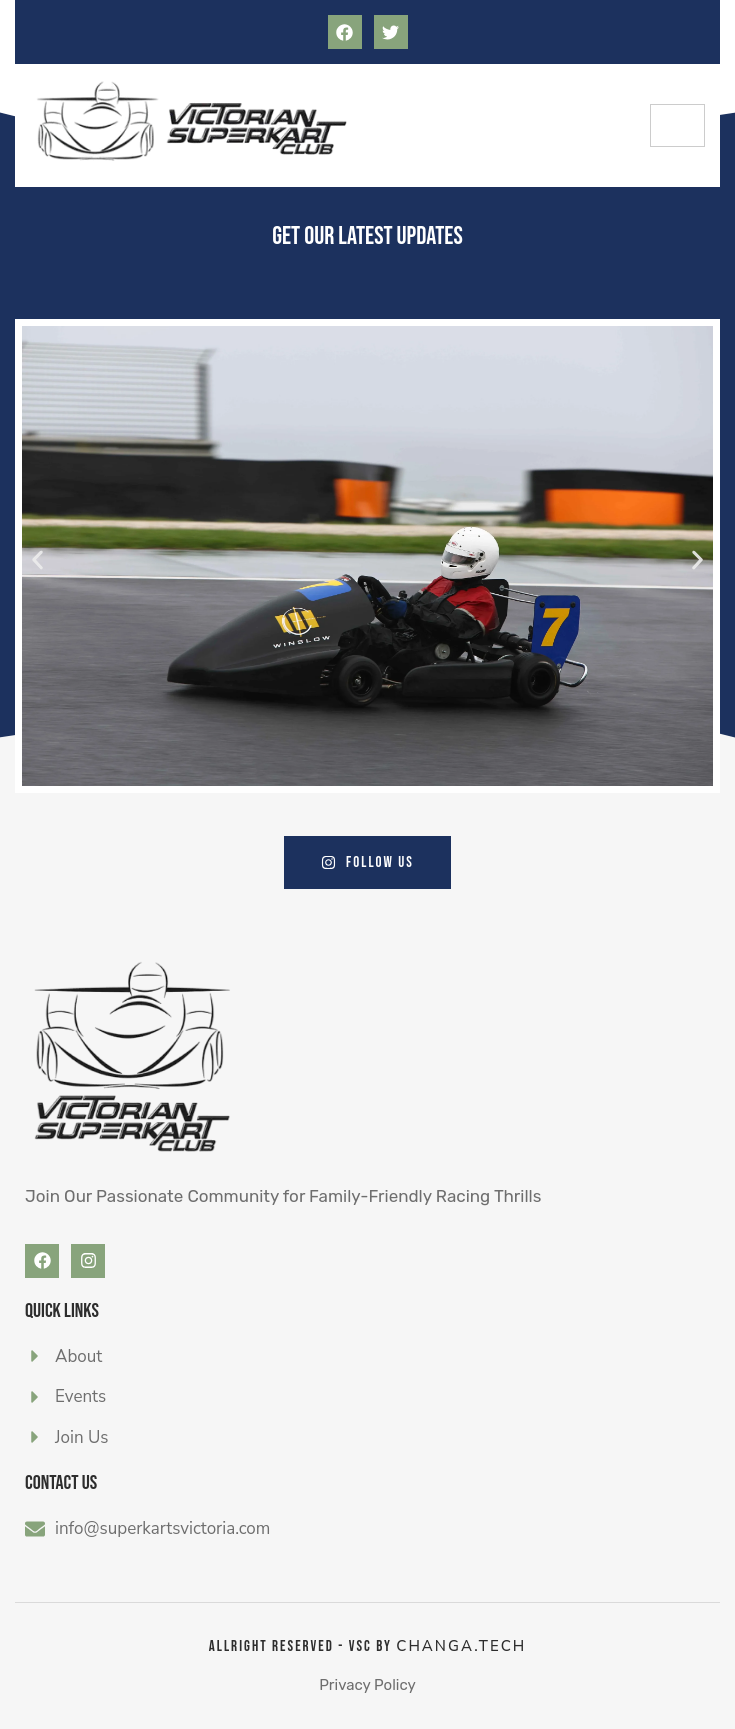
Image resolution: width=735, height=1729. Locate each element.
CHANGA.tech (461, 1646)
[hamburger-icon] (677, 125)
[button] (37, 559)
